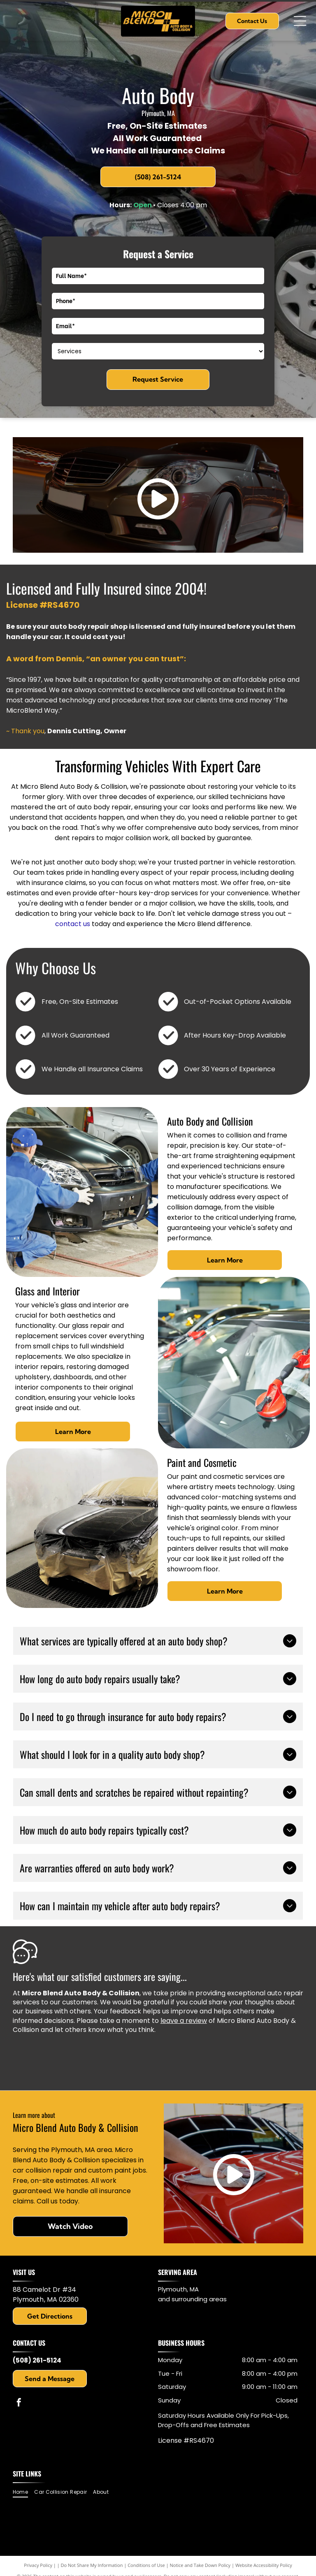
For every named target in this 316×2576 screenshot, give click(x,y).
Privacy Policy (38, 2565)
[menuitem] (23, 2491)
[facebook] (19, 2403)
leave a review (183, 2020)
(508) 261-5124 (37, 2360)
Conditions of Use (146, 2565)
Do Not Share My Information (92, 2565)
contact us (72, 924)
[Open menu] (300, 21)
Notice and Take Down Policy (200, 2565)
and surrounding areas (192, 2299)
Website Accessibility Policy (263, 2565)
